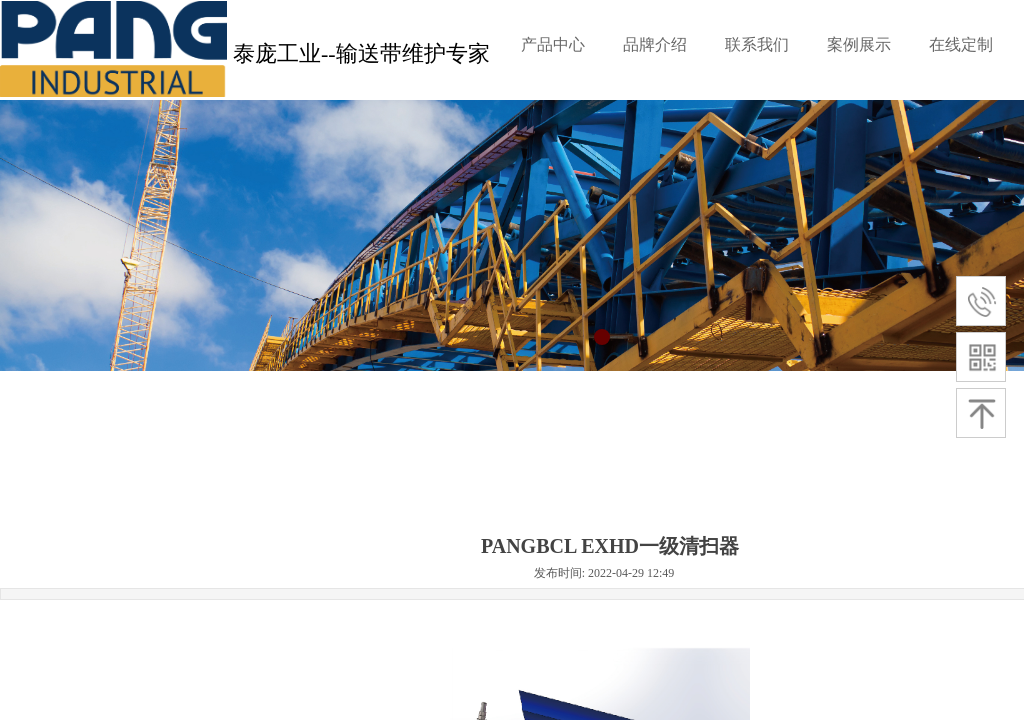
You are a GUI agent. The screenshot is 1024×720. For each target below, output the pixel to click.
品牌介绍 (655, 44)
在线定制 (961, 44)
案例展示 (859, 44)
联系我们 (757, 44)
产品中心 (553, 44)
